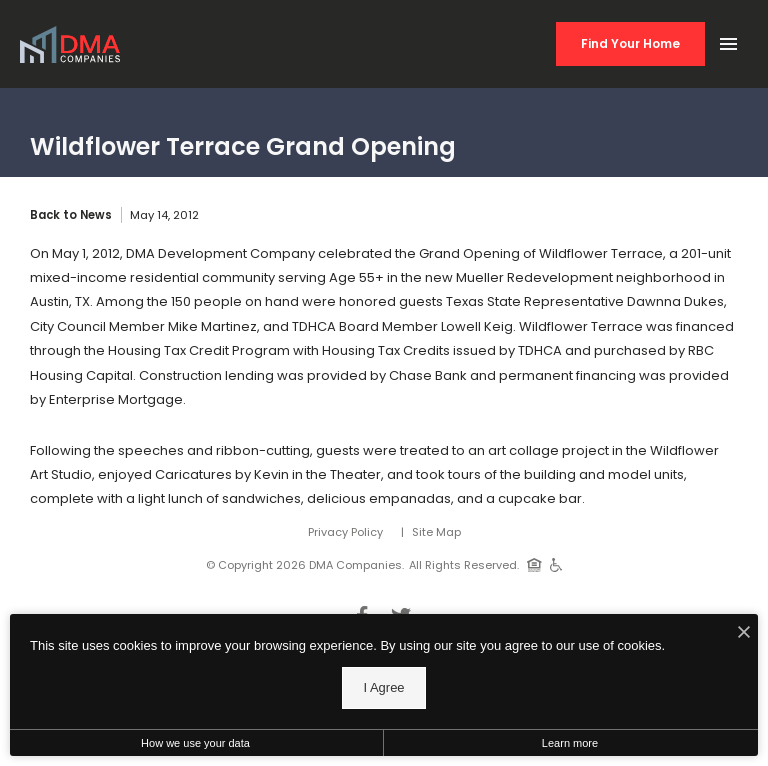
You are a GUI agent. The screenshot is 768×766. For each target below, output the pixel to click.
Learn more (570, 743)
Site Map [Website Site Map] (436, 532)
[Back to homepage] (70, 44)
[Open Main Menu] (728, 40)
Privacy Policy (345, 532)
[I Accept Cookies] (744, 634)
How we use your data (195, 743)
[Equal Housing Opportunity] (534, 564)
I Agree (383, 687)
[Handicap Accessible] (556, 564)
